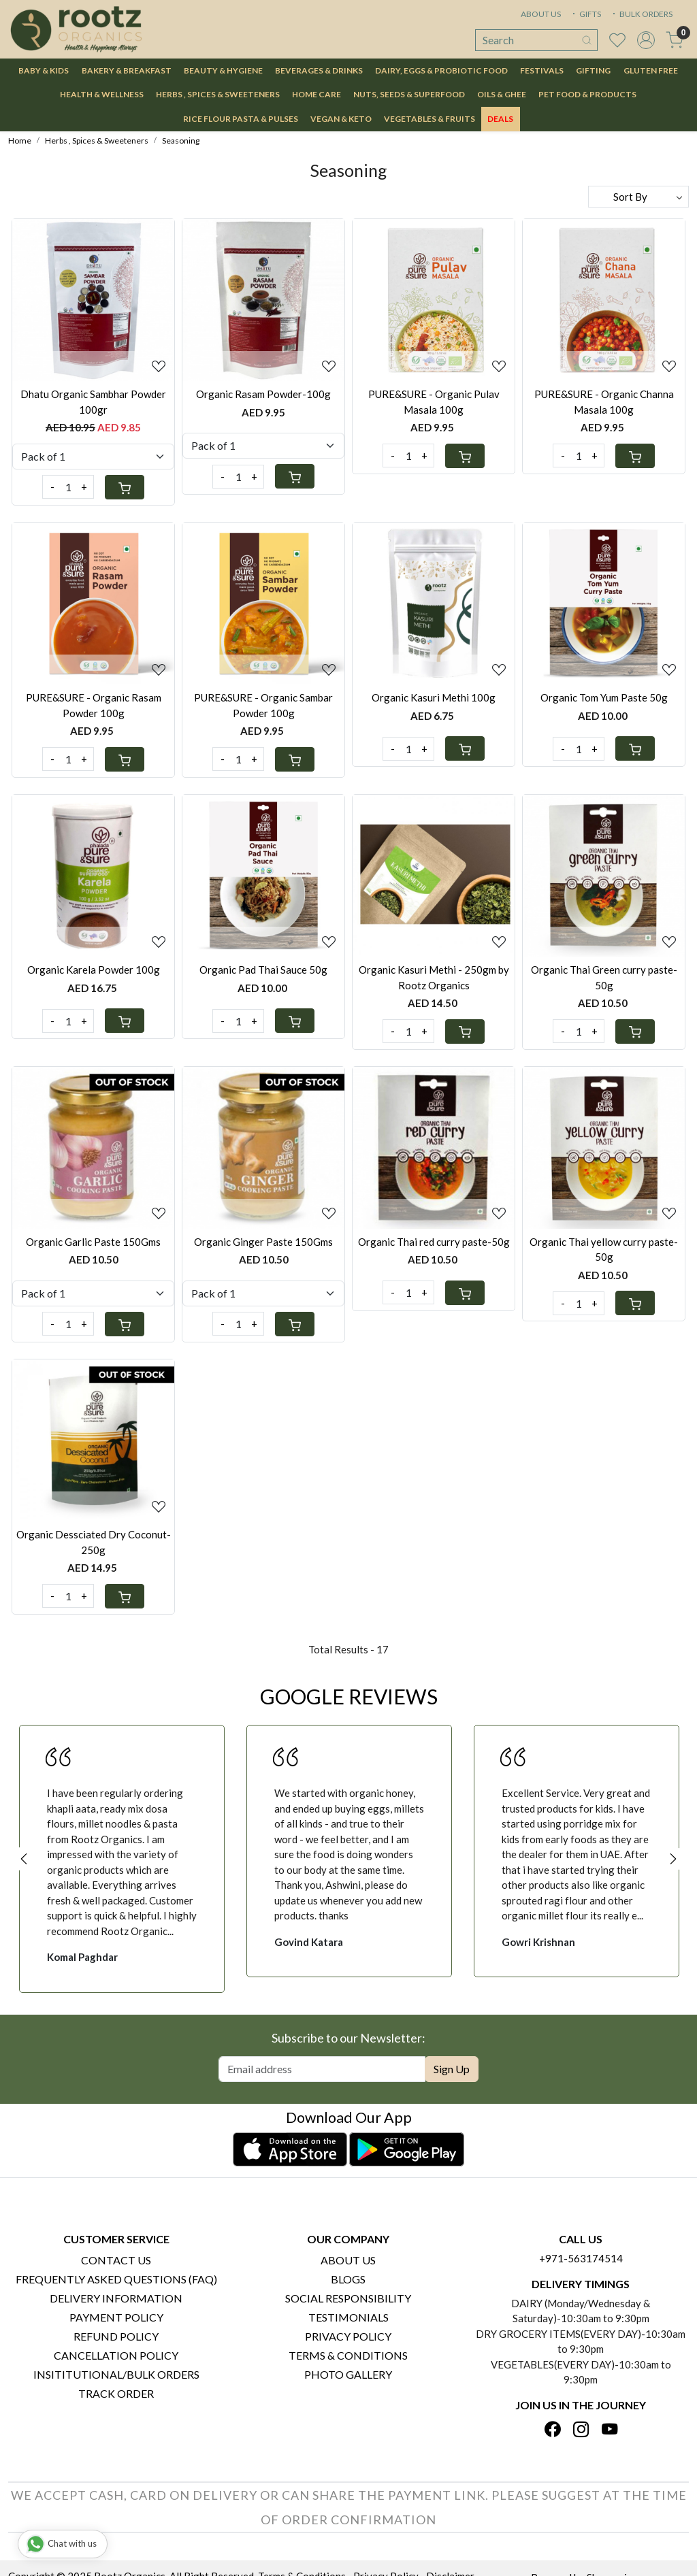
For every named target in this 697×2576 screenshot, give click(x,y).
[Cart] (124, 487)
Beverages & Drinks (319, 70)
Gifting (593, 70)
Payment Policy (116, 2317)
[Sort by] (638, 197)
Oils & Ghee (501, 94)
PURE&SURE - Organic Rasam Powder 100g (93, 705)
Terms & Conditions (348, 2355)
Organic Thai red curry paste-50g (434, 1242)
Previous (24, 1859)
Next (673, 1859)
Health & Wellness (102, 94)
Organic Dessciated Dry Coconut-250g (93, 1542)
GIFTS (585, 14)
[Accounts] (646, 40)
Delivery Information (116, 2298)
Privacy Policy (348, 2336)
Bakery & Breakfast (127, 70)
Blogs (348, 2279)
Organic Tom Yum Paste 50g (604, 697)
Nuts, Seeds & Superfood (409, 94)
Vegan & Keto (341, 119)
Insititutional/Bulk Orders (116, 2374)
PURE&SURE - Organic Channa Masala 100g (604, 402)
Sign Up (452, 2068)
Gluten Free (650, 70)
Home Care (316, 94)
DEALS (500, 119)
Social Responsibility (348, 2298)
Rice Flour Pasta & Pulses (240, 119)
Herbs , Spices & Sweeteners (218, 94)
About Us (348, 2259)
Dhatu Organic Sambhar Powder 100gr (93, 402)
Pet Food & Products (587, 94)
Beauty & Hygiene (223, 70)
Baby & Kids (43, 70)
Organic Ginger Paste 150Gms (263, 1242)
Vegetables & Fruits (429, 119)
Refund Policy (116, 2336)
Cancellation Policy (116, 2355)
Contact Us (116, 2259)
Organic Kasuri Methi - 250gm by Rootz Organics (434, 977)
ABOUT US (541, 14)
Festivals (542, 70)
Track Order (116, 2393)
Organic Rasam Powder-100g (263, 394)
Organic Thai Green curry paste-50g (604, 977)
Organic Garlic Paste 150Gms (93, 1242)
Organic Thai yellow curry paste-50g (604, 1250)
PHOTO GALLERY (348, 2374)
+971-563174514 (581, 2258)
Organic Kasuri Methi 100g (434, 697)
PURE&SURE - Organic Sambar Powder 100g (263, 705)
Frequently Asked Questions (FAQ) (116, 2279)
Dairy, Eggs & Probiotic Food (441, 70)
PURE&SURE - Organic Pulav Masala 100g (434, 402)
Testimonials (348, 2317)
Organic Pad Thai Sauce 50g (263, 969)
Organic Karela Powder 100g (93, 969)
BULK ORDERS (641, 14)
